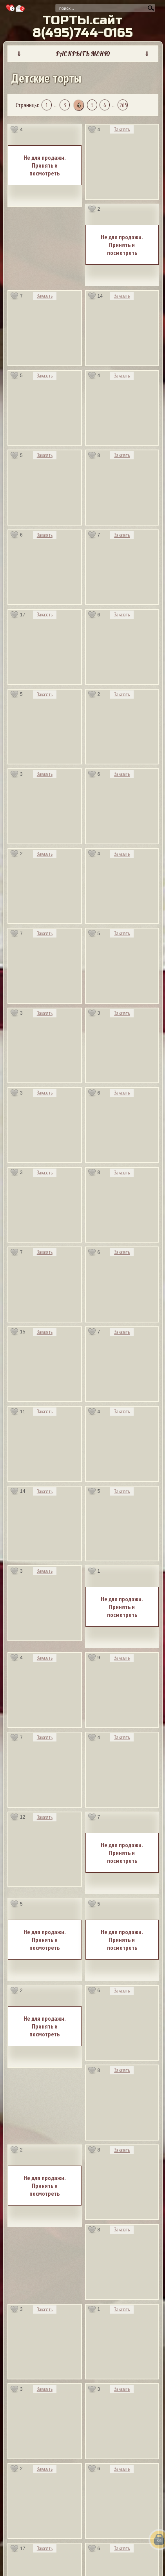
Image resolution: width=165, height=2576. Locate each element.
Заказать (122, 129)
